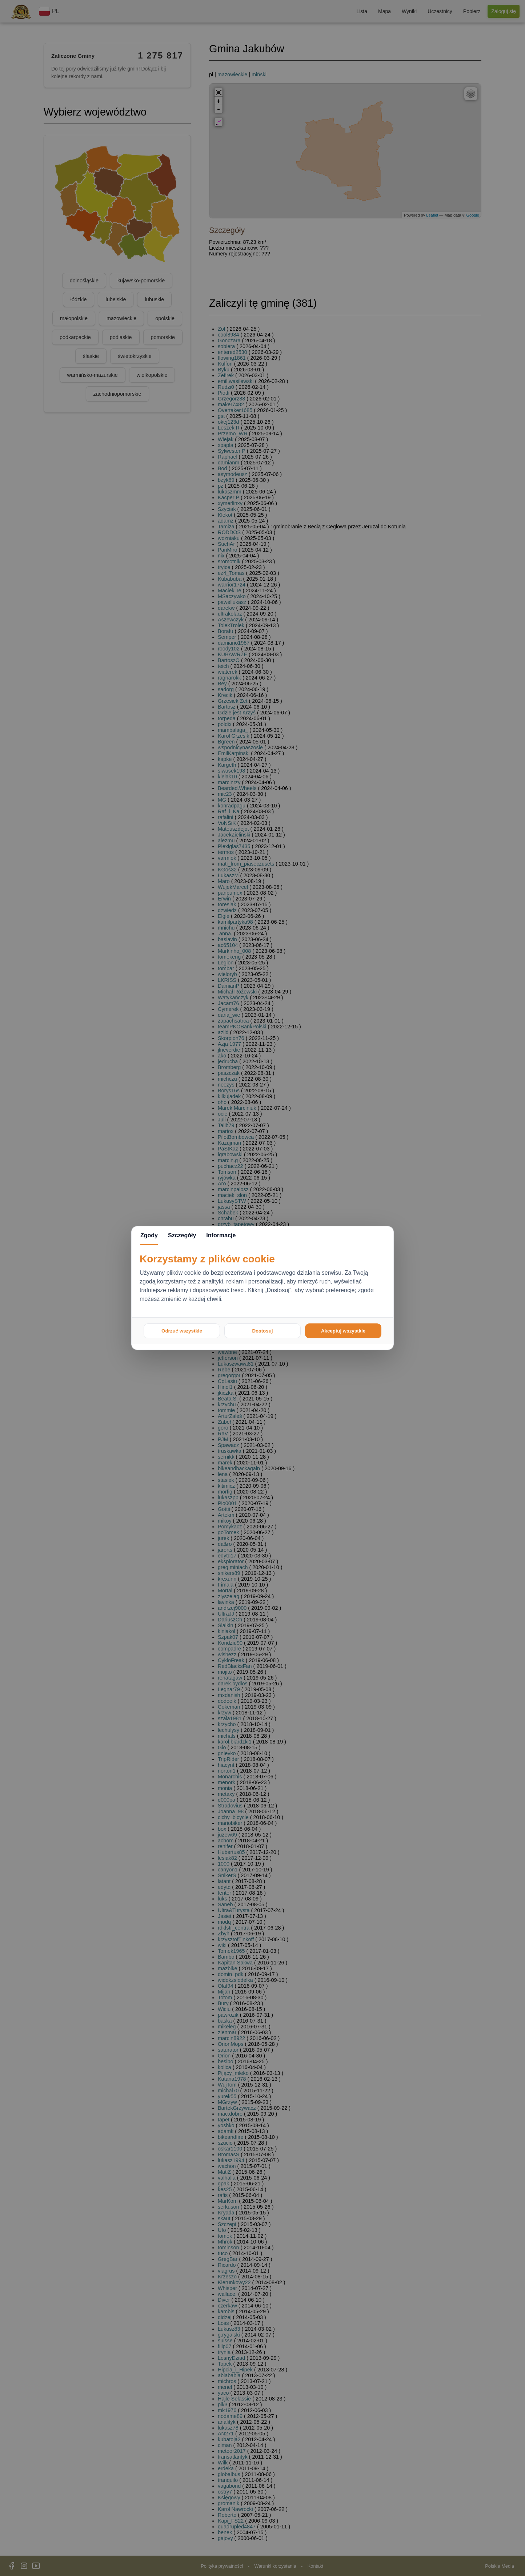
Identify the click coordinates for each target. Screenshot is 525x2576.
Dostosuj (262, 1331)
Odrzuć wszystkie (181, 1331)
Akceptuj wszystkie (343, 1331)
